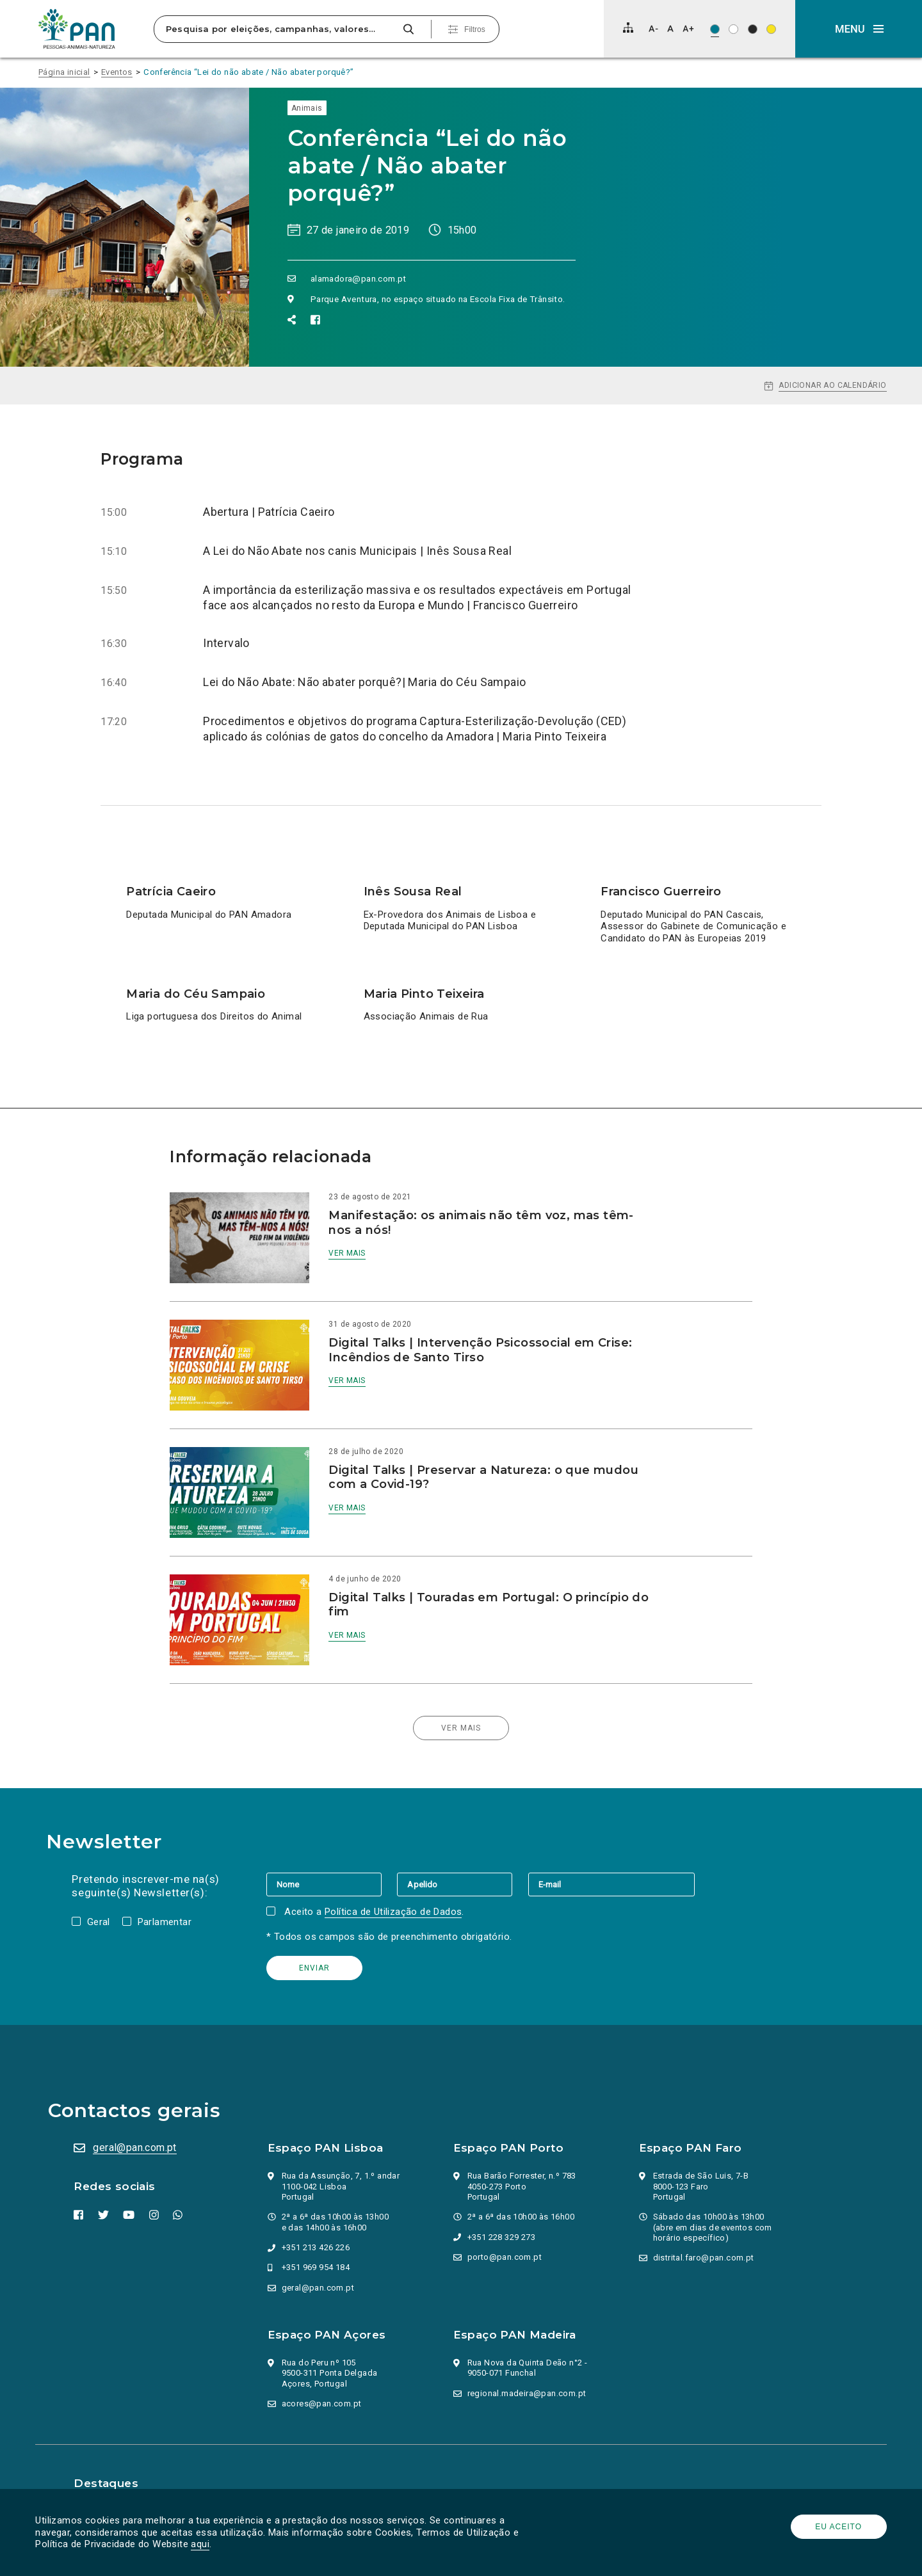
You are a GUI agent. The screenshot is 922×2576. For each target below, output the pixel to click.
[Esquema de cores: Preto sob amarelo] (771, 29)
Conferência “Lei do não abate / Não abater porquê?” (248, 72)
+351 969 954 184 (317, 2233)
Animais (307, 108)
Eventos (117, 72)
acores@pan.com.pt (323, 2369)
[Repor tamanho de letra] (670, 28)
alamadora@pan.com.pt (359, 278)
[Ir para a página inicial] (76, 28)
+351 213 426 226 (317, 2213)
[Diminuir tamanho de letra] (653, 28)
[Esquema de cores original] (715, 29)
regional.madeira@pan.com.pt (528, 2359)
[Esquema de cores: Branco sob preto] (752, 29)
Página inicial (64, 72)
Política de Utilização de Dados (395, 1878)
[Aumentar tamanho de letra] (688, 28)
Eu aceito (836, 2526)
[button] (858, 29)
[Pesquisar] (408, 29)
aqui (203, 2544)
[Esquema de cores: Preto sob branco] (733, 29)
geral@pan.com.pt (137, 2114)
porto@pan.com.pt (506, 2223)
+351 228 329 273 (503, 2203)
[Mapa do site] (628, 27)
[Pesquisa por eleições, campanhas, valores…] (276, 29)
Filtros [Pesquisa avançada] (474, 29)
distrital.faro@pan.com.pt (705, 2223)
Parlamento (102, 2472)
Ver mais (361, 1253)
